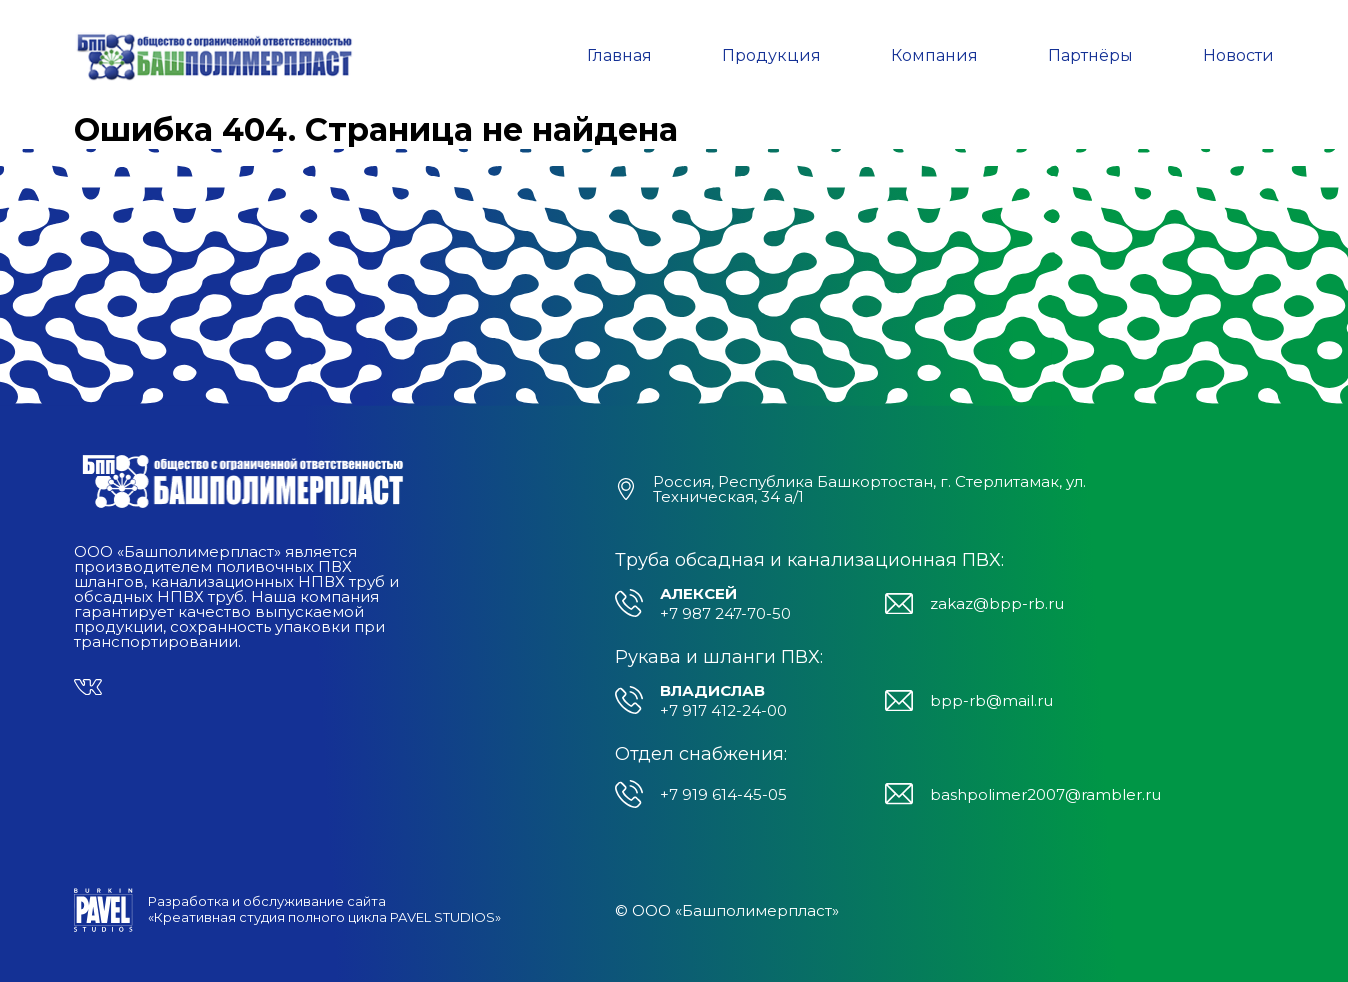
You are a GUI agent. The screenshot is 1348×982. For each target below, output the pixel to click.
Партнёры (1090, 55)
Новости (1238, 55)
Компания (934, 55)
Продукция (771, 55)
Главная (619, 55)
